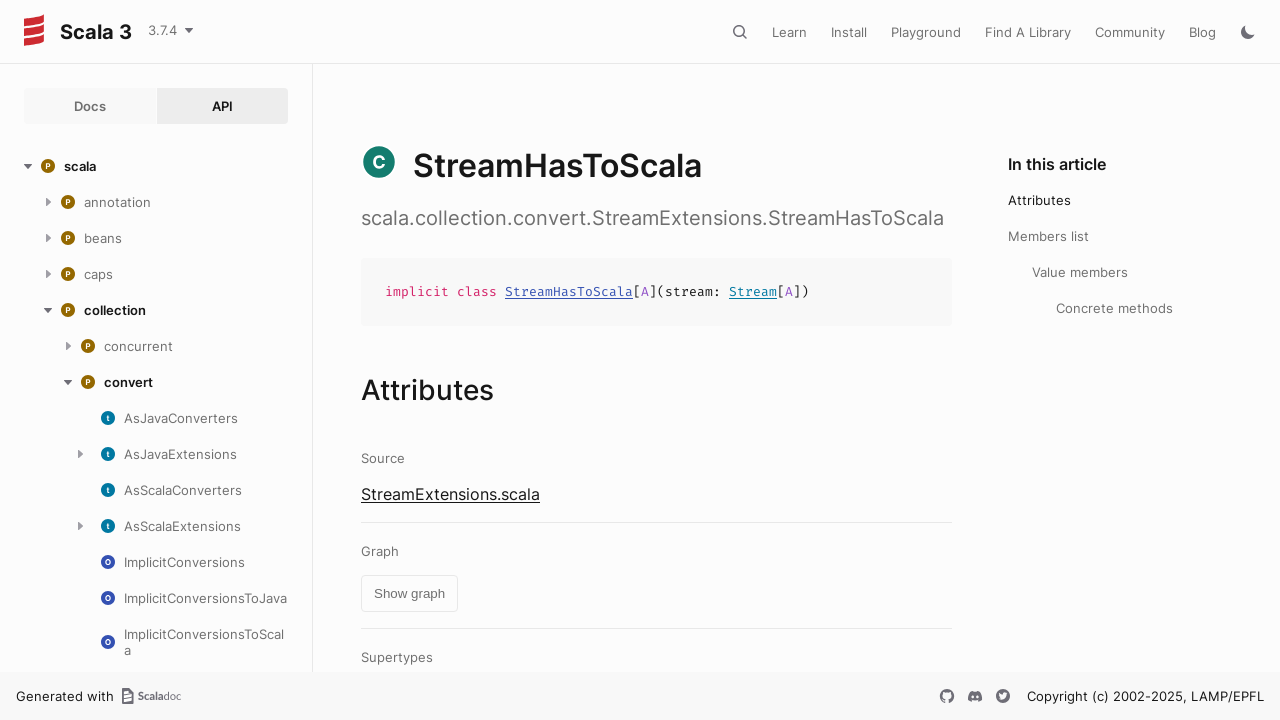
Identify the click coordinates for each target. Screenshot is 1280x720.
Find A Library (1028, 32)
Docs (90, 106)
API (222, 106)
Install (849, 32)
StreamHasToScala (569, 291)
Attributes (1039, 200)
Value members (1080, 272)
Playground (926, 32)
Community (1130, 32)
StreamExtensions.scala (450, 494)
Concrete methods (1114, 308)
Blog (1202, 32)
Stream (753, 291)
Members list (1048, 236)
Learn (789, 32)
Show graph (409, 593)
